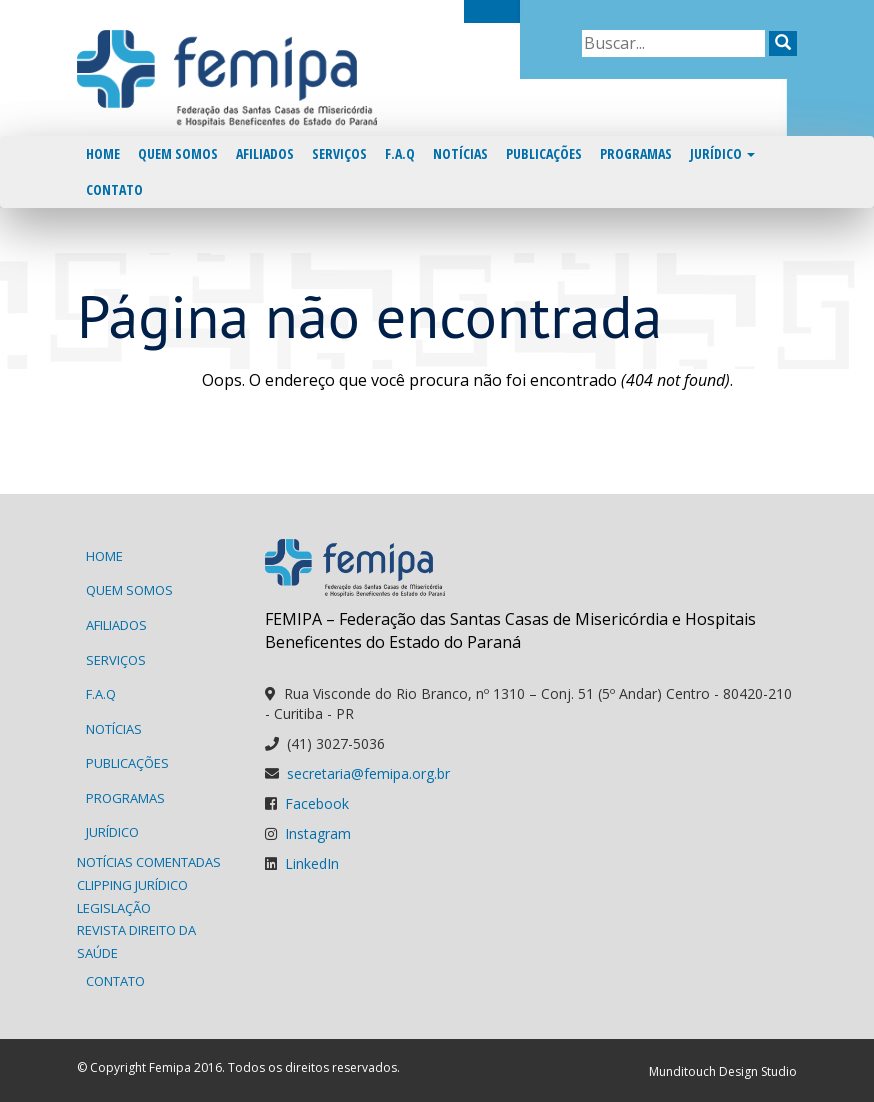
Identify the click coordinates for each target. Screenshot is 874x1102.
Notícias (460, 153)
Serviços (339, 153)
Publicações (544, 153)
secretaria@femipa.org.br (368, 773)
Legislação (114, 908)
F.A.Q (400, 153)
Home (103, 153)
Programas (636, 153)
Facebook (317, 803)
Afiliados (265, 153)
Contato (114, 189)
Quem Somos (178, 153)
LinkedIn (312, 863)
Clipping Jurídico (132, 885)
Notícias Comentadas (149, 862)
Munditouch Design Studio (723, 1071)
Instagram (318, 833)
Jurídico (722, 153)
